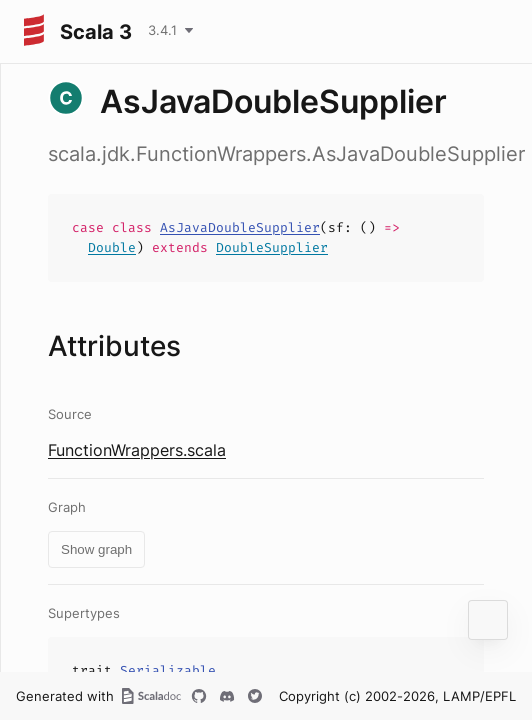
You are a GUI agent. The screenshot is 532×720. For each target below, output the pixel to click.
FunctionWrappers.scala (137, 450)
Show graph (96, 549)
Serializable (168, 670)
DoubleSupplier (272, 247)
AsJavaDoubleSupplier (240, 227)
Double (112, 247)
